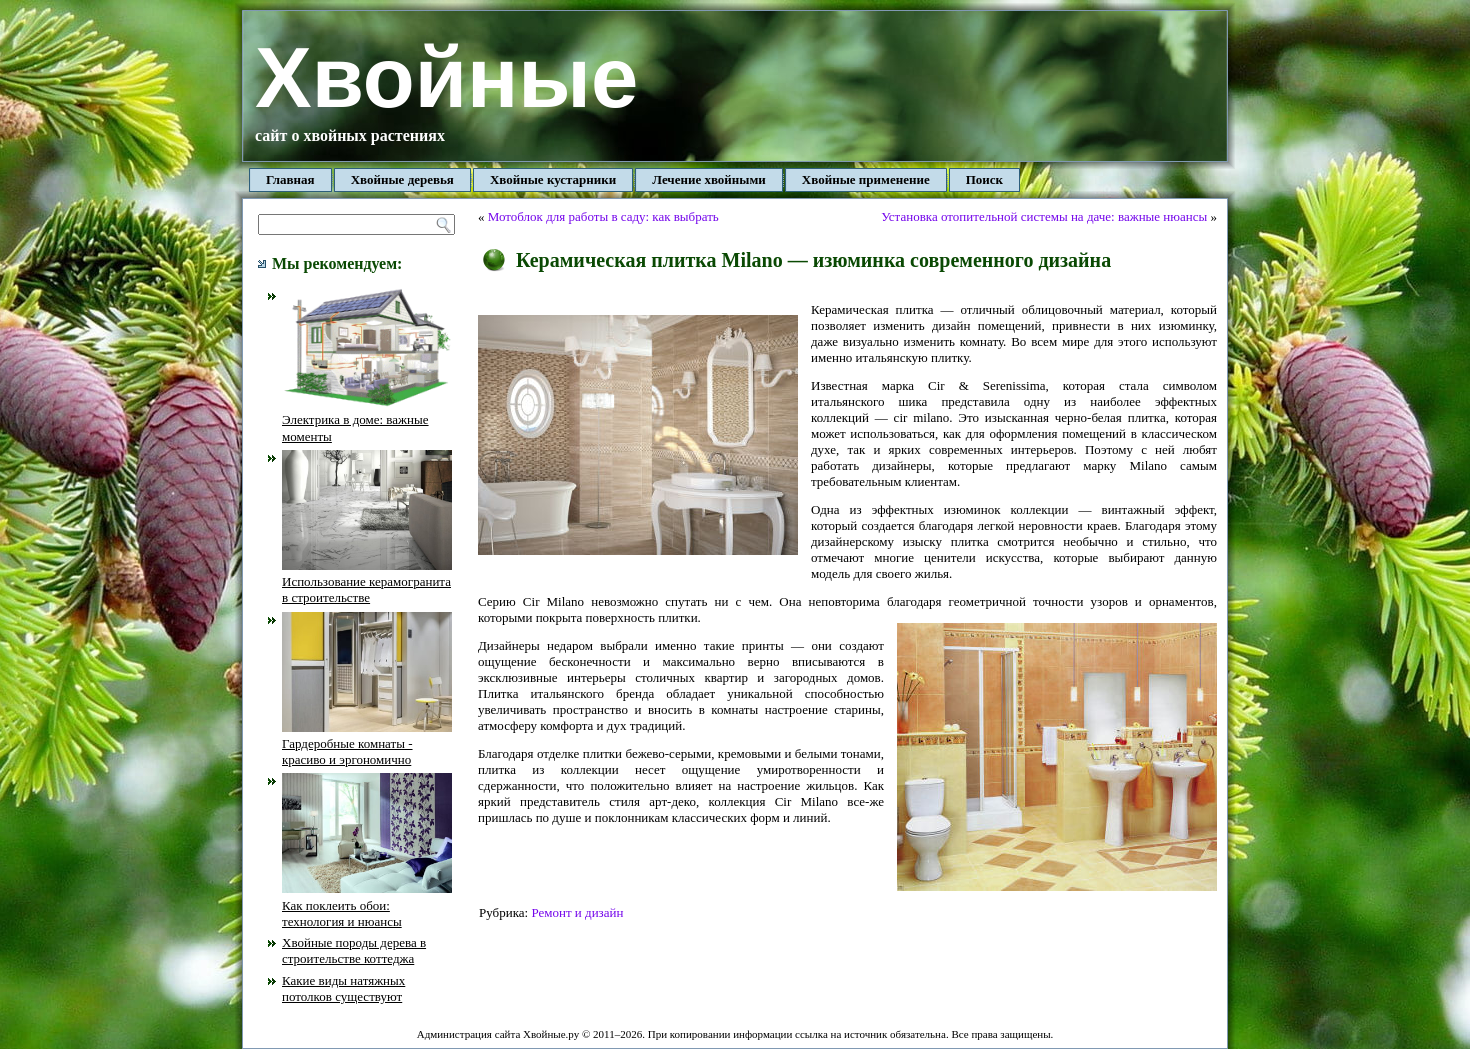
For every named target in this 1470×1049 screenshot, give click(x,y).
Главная (290, 179)
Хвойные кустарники (553, 179)
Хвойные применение (866, 179)
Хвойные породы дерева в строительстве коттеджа (354, 950)
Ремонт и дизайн (577, 912)
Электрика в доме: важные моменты (367, 420)
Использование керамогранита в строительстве (367, 582)
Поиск (984, 179)
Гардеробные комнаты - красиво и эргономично (367, 744)
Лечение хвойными (709, 179)
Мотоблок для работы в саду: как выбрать (603, 216)
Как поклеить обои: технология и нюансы (367, 905)
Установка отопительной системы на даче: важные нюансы (1044, 216)
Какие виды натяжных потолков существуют (343, 988)
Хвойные (446, 77)
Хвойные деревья (402, 179)
